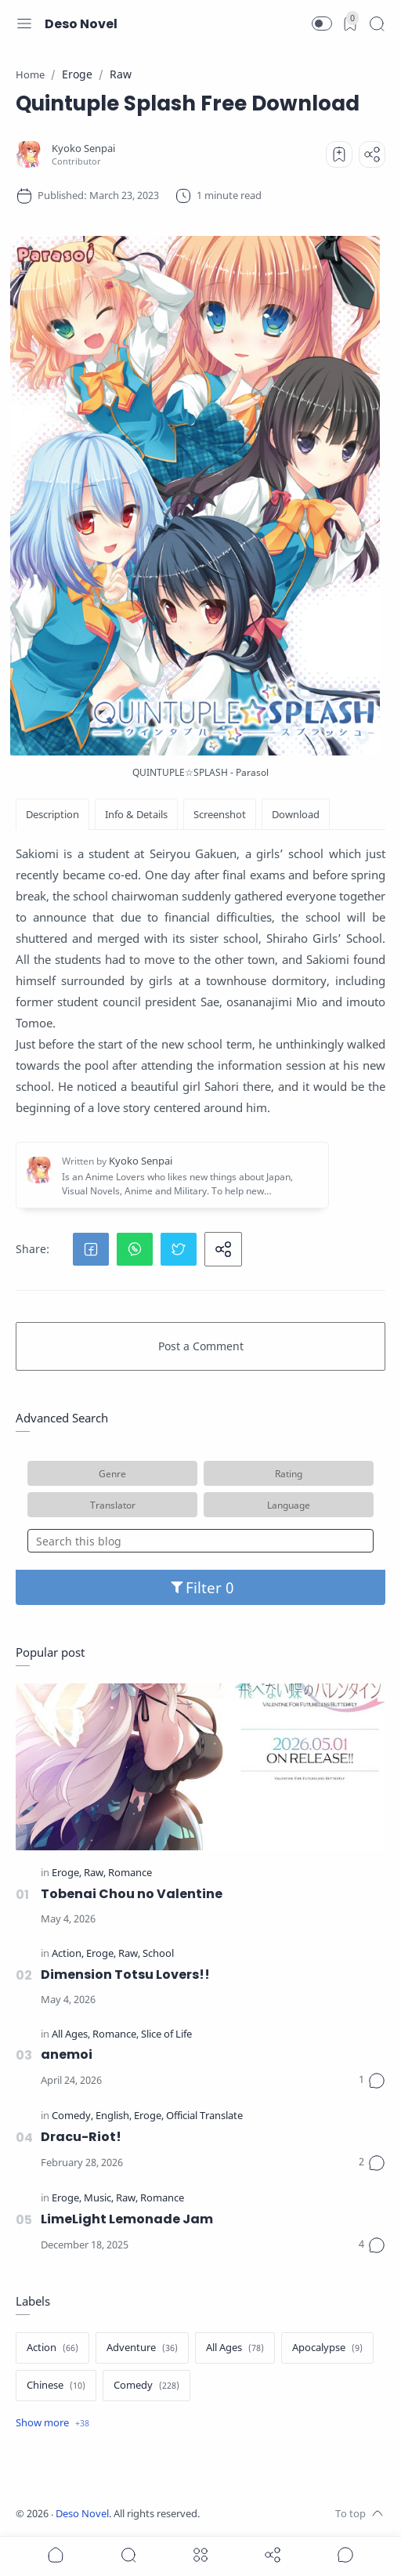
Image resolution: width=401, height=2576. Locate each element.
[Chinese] (56, 2385)
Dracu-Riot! (81, 2137)
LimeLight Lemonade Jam (127, 2219)
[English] (114, 2116)
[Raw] (95, 1873)
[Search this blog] (200, 1540)
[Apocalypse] (327, 2348)
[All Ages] (71, 2034)
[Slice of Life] (166, 2034)
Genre (112, 1473)
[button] (322, 23)
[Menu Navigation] (24, 23)
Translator (112, 1504)
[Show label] (52, 2423)
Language (288, 1504)
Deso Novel (81, 24)
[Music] (99, 2198)
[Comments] (372, 2080)
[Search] (376, 23)
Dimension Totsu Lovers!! (125, 1975)
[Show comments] (345, 2554)
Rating (288, 1473)
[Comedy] (72, 2116)
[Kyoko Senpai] (83, 148)
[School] (158, 1954)
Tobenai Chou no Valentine (131, 1894)
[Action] (68, 1954)
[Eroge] (66, 1873)
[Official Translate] (204, 2116)
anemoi (66, 2054)
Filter (200, 1587)
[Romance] (130, 1873)
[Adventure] (142, 2348)
